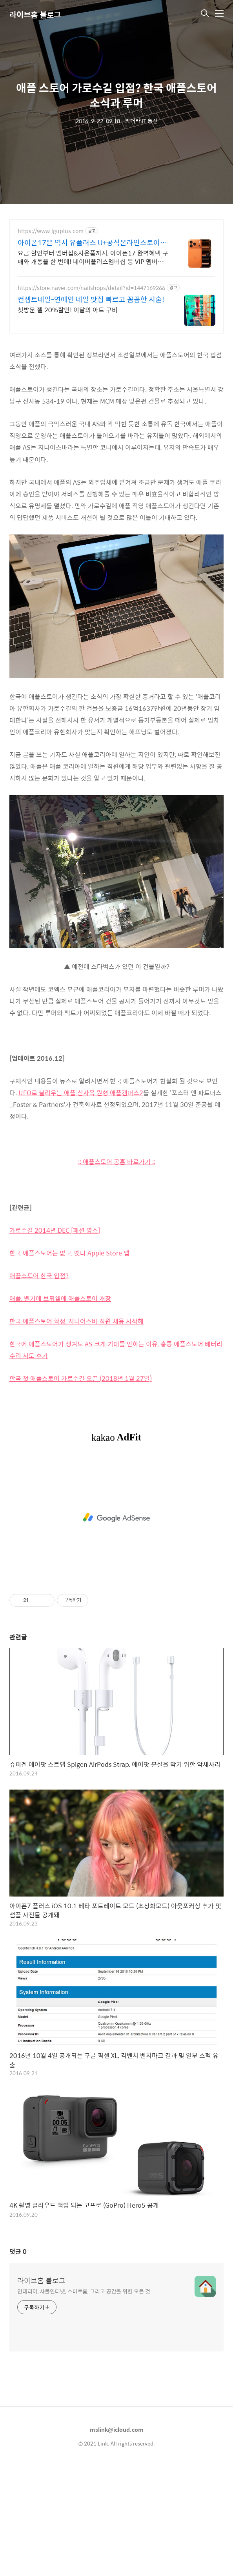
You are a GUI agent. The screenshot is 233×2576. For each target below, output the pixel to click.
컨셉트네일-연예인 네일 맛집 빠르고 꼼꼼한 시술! (91, 299)
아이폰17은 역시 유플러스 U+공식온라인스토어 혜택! (93, 242)
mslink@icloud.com (117, 2429)
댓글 (18, 2251)
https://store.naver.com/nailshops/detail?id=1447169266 (91, 287)
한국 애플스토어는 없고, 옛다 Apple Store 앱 (69, 1253)
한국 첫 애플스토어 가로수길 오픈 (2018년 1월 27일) (80, 1378)
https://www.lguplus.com (51, 231)
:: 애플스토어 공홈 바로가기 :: (116, 1162)
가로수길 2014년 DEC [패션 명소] (54, 1230)
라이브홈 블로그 (35, 14)
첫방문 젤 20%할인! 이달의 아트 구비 (68, 309)
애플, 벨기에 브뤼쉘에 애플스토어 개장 (60, 1298)
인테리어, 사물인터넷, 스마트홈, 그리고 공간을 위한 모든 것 (83, 2291)
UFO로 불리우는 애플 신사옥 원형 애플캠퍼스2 (80, 1093)
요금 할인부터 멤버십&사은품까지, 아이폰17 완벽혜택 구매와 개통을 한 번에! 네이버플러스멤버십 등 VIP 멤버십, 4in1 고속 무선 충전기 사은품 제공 (93, 257)
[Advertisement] (116, 1517)
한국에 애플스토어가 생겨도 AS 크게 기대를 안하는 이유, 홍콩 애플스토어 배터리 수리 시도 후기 (115, 1349)
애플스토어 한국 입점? (39, 1276)
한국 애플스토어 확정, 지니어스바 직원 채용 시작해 (76, 1321)
